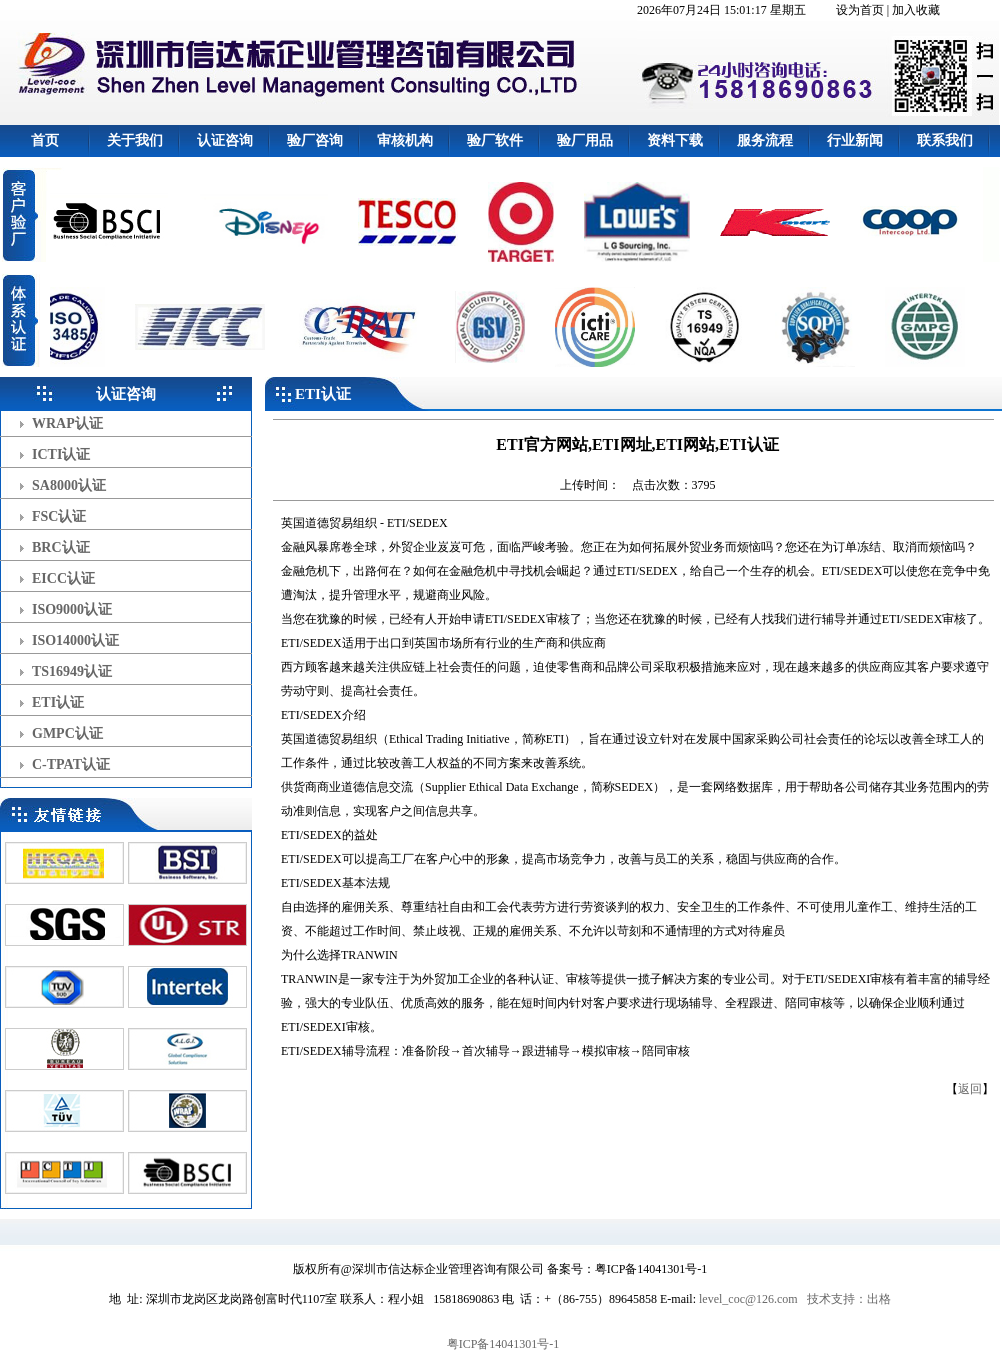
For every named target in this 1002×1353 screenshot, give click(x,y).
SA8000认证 (69, 485)
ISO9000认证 (72, 609)
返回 (970, 1089)
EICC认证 (63, 578)
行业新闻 (855, 140)
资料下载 (675, 140)
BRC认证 (61, 547)
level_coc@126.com (748, 1299)
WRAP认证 (67, 423)
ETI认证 (58, 702)
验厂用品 (585, 140)
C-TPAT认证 (71, 764)
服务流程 (765, 140)
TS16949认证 (72, 671)
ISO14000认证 (75, 640)
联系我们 (945, 140)
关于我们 (135, 140)
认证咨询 (225, 140)
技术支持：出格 (849, 1299)
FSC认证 (59, 516)
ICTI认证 (61, 454)
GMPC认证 (67, 733)
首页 (45, 140)
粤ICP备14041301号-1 (503, 1344)
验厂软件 (495, 140)
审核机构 (405, 140)
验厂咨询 (315, 140)
